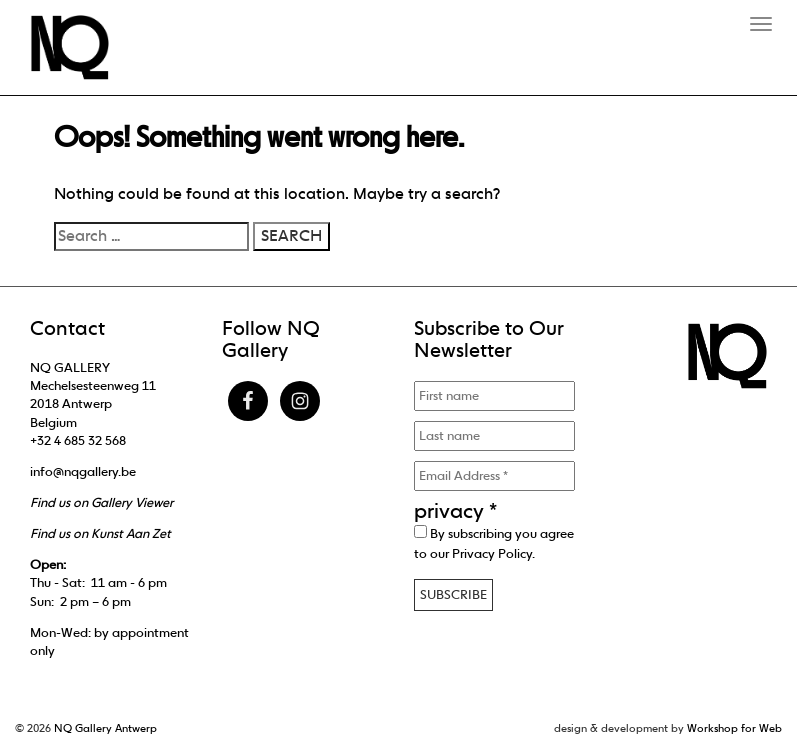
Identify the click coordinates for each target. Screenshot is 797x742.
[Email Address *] (495, 476)
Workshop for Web (734, 728)
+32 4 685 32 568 (78, 440)
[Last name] (495, 436)
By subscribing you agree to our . (494, 543)
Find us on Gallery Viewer (101, 502)
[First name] (495, 396)
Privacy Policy (492, 553)
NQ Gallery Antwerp (105, 728)
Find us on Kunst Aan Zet (100, 533)
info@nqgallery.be (83, 471)
